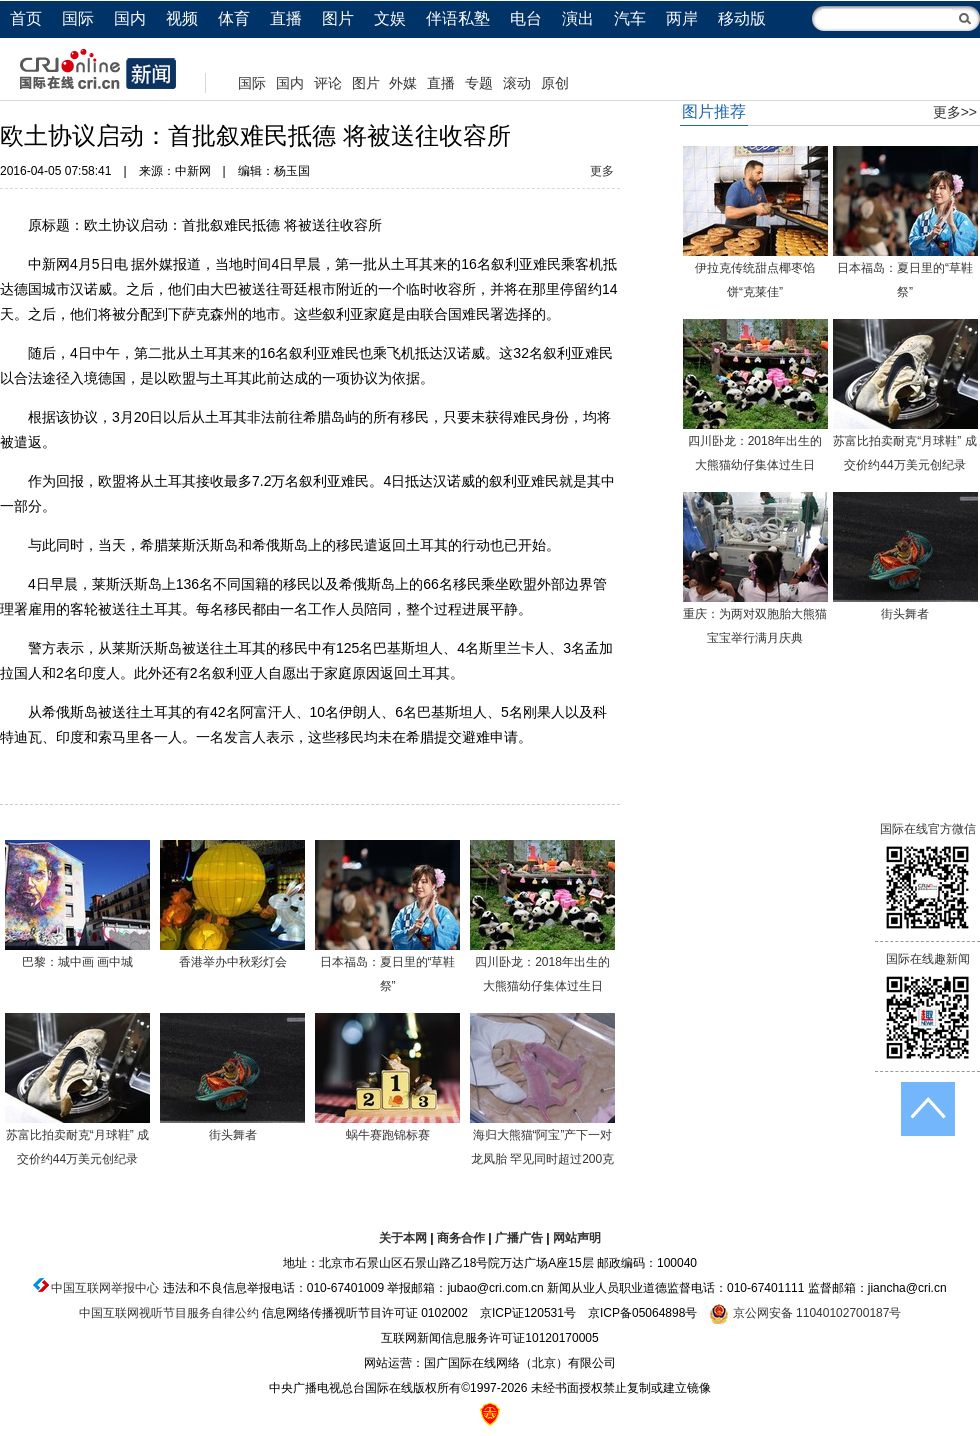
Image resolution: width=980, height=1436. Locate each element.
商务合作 (461, 1238)
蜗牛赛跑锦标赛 (388, 1135)
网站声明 (577, 1238)
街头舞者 (233, 1135)
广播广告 (519, 1238)
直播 (286, 18)
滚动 (517, 83)
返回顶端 (928, 1109)
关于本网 (403, 1238)
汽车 (630, 18)
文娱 (390, 18)
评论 (328, 83)
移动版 (742, 18)
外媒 (403, 83)
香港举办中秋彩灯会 (233, 962)
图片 (338, 18)
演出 (578, 18)
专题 (479, 83)
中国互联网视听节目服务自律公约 (169, 1313)
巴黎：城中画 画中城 (77, 962)
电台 (526, 18)
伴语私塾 (458, 18)
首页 (26, 18)
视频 (182, 18)
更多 (602, 171)
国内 (130, 18)
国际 (78, 18)
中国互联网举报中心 (105, 1288)
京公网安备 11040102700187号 (805, 1313)
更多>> (955, 112)
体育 (234, 18)
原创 (555, 83)
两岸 (682, 18)
